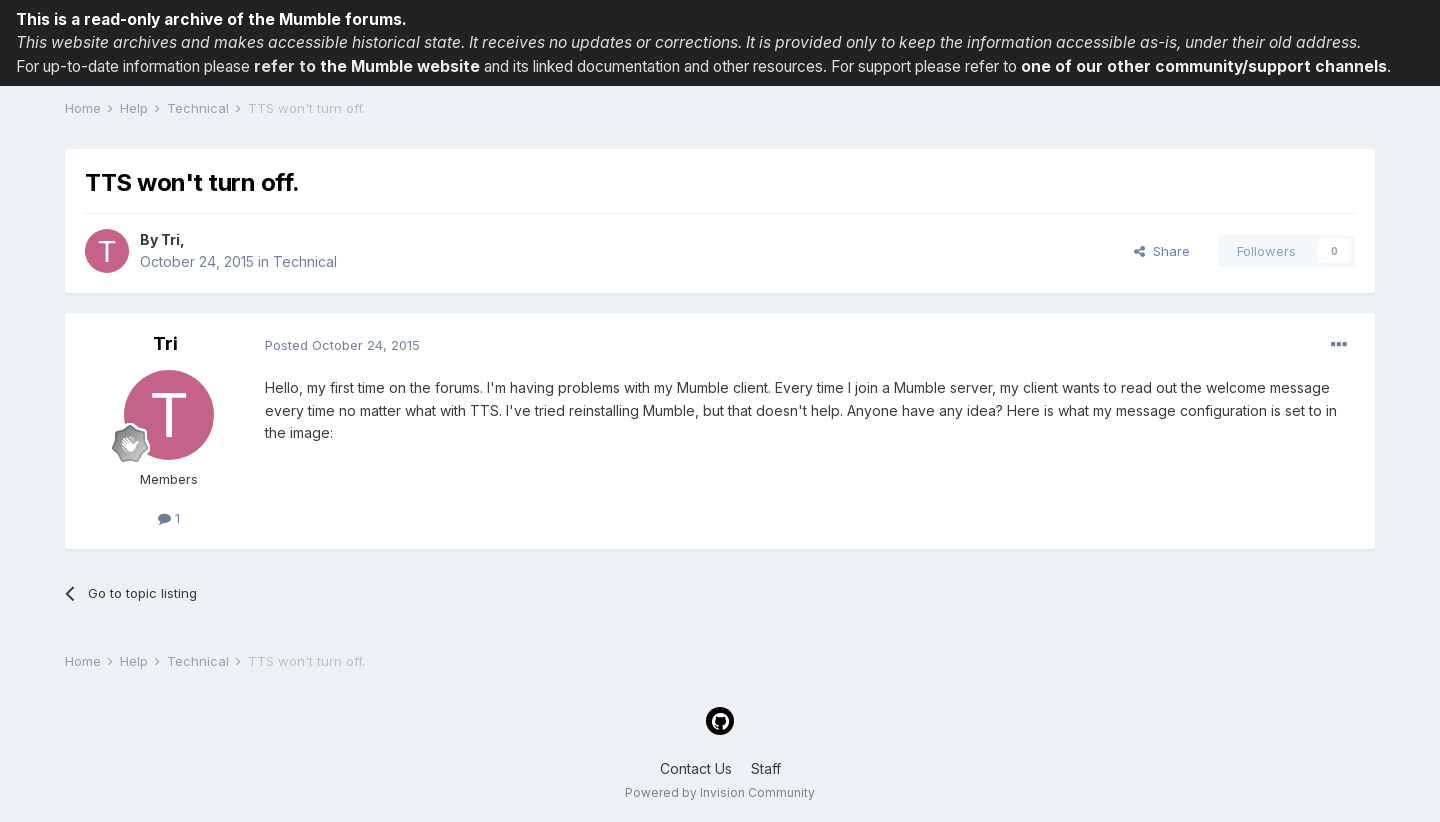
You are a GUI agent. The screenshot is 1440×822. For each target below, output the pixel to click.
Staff (766, 768)
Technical (305, 261)
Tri (170, 239)
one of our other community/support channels (1204, 66)
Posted (342, 345)
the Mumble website (400, 66)
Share (1162, 251)
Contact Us (696, 768)
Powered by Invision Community (720, 792)
